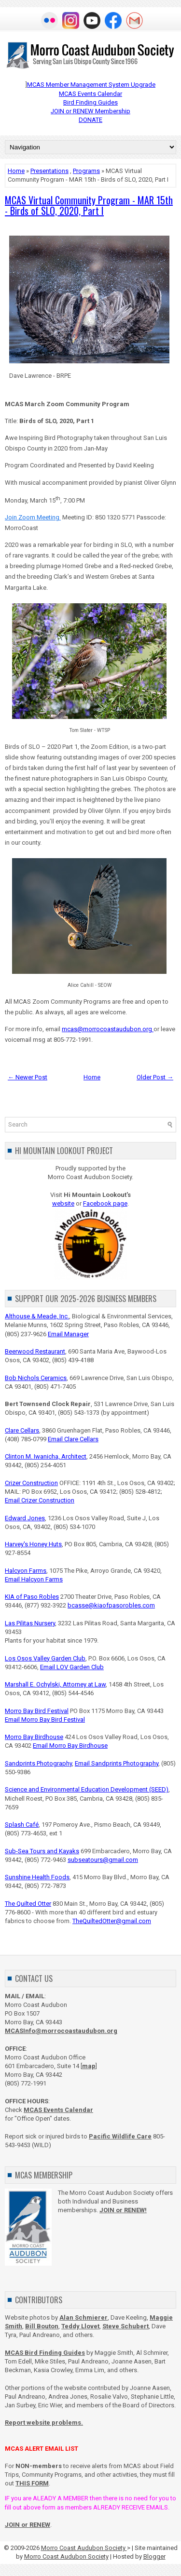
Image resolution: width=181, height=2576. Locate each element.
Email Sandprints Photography (116, 1763)
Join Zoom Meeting (33, 517)
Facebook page (105, 1203)
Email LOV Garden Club (72, 1667)
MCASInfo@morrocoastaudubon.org (61, 2030)
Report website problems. (44, 2422)
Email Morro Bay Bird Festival (45, 1719)
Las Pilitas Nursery (30, 1623)
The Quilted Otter (28, 1903)
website (63, 1203)
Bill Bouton (41, 2326)
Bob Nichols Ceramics (36, 1377)
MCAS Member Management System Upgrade (91, 84)
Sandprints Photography (38, 1763)
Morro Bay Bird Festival (37, 1710)
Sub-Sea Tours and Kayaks (42, 1851)
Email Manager (68, 1334)
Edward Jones (25, 1518)
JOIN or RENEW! (123, 2210)
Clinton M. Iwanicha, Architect (45, 1456)
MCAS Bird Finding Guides (45, 2352)
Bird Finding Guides (90, 102)
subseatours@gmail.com (103, 1859)
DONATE (90, 119)
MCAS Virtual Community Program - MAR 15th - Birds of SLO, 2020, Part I (89, 205)
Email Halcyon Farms (34, 1579)
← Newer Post (27, 1077)
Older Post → (155, 1077)
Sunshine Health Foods (37, 1877)
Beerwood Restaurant (35, 1351)
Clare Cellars (22, 1430)
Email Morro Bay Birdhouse (70, 1745)
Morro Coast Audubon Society (84, 2547)
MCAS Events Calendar (90, 93)
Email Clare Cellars (73, 1439)
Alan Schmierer (83, 2317)
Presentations (49, 170)
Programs (86, 170)
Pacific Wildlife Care (120, 2136)
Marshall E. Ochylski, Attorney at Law (55, 1684)
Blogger (154, 2556)
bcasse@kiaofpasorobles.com (111, 1605)
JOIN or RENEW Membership (90, 111)
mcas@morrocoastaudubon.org (107, 1029)
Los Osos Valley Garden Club (45, 1658)
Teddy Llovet (80, 2326)
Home (16, 170)
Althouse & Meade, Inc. (37, 1316)
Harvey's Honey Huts (33, 1544)
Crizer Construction (31, 1483)
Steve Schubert (125, 2326)
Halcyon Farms (25, 1570)
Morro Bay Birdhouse (34, 1736)
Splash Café (22, 1824)
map (89, 2066)
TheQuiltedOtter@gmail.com (111, 1921)
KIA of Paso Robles (32, 1596)
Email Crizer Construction (39, 1500)
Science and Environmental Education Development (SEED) (86, 1789)
